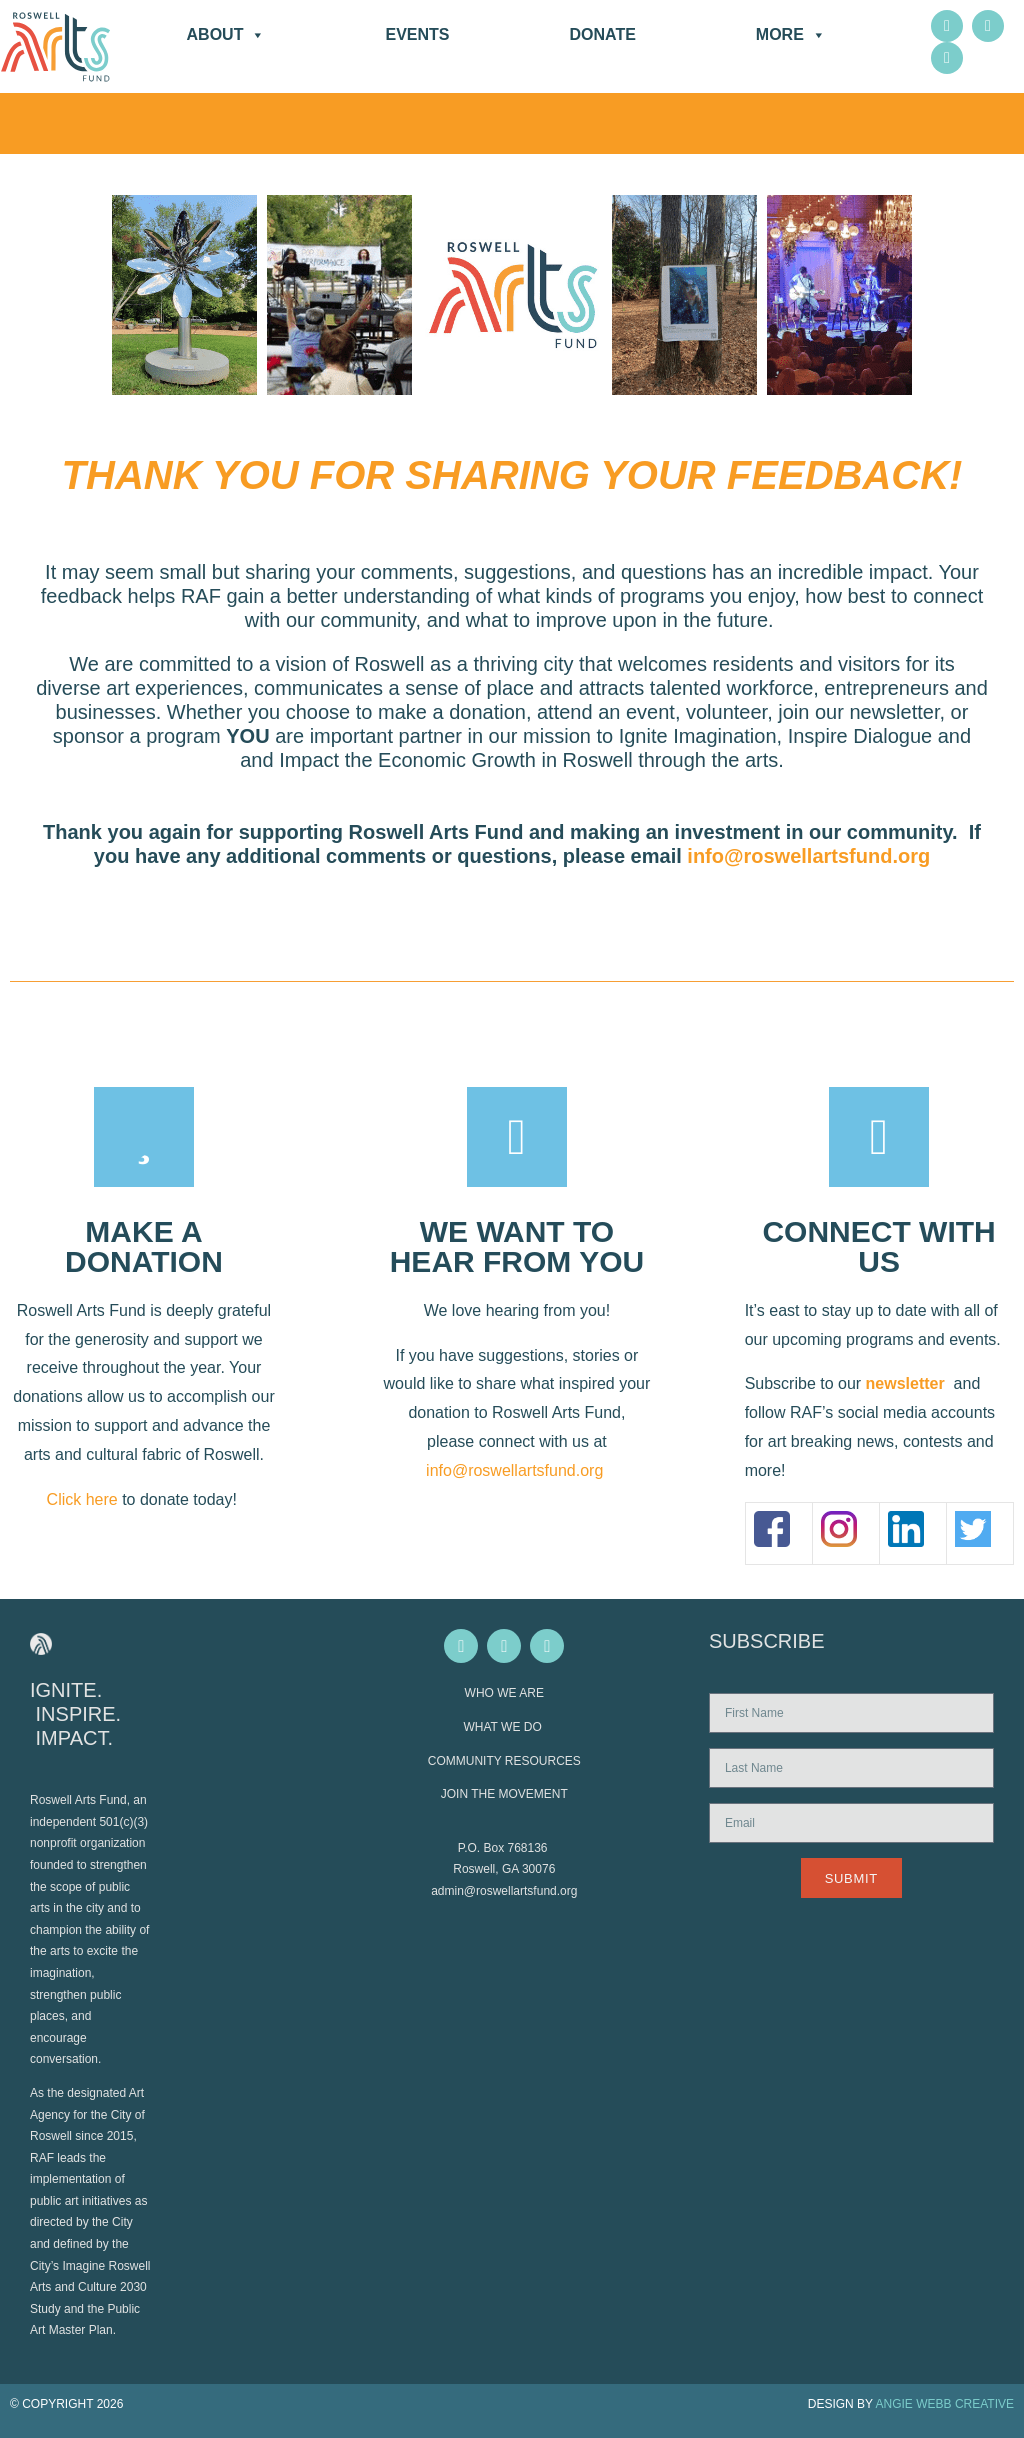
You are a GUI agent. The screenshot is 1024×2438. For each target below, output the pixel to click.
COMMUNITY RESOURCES (504, 1761)
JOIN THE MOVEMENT (504, 1794)
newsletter (905, 1383)
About (226, 35)
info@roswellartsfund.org (808, 856)
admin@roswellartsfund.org (504, 1891)
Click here (82, 1499)
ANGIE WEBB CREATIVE (945, 2404)
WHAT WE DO (505, 1727)
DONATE (602, 34)
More (791, 35)
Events (417, 34)
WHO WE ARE (504, 1693)
